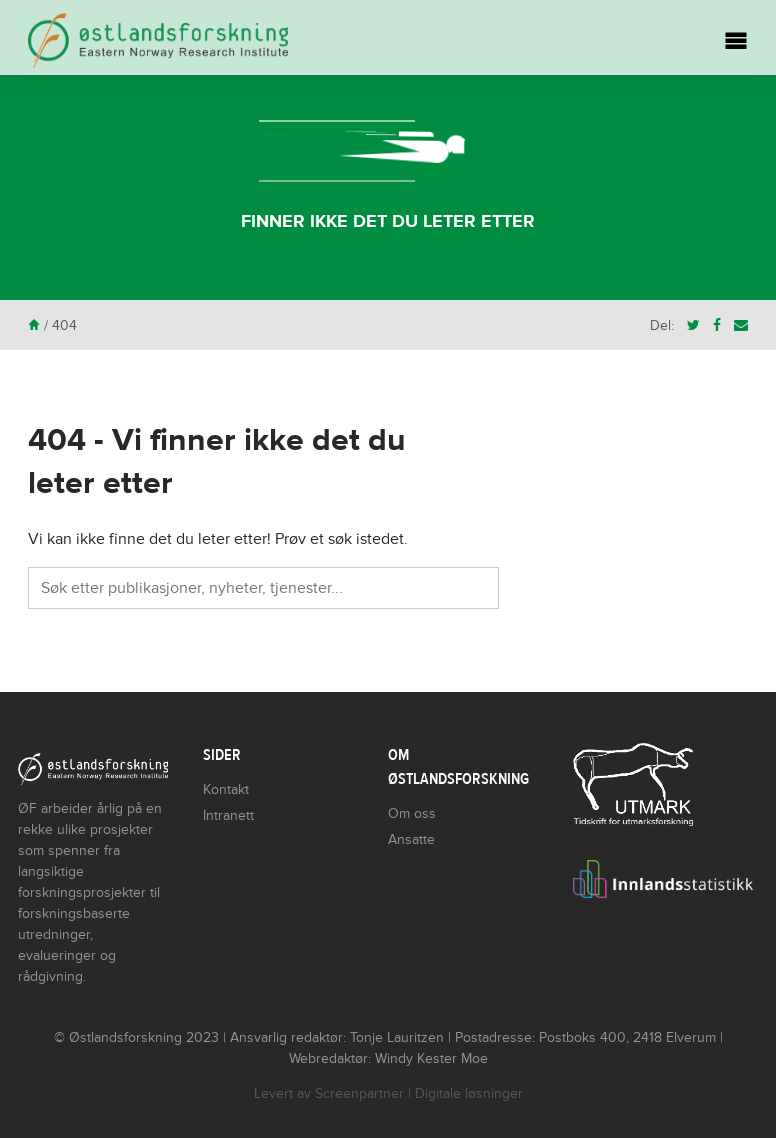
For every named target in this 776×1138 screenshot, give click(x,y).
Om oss (412, 813)
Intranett (228, 815)
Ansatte (411, 839)
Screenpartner (359, 1093)
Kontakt (226, 789)
